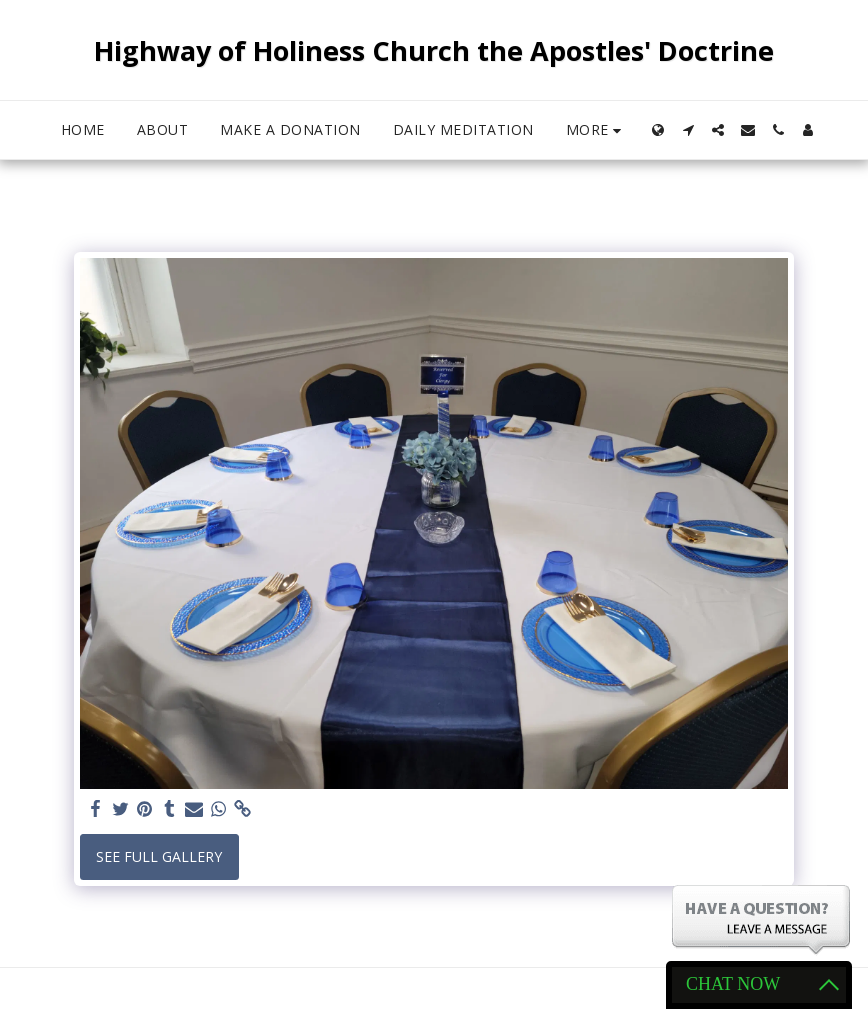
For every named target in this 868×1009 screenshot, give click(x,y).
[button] (688, 130)
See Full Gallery (159, 856)
